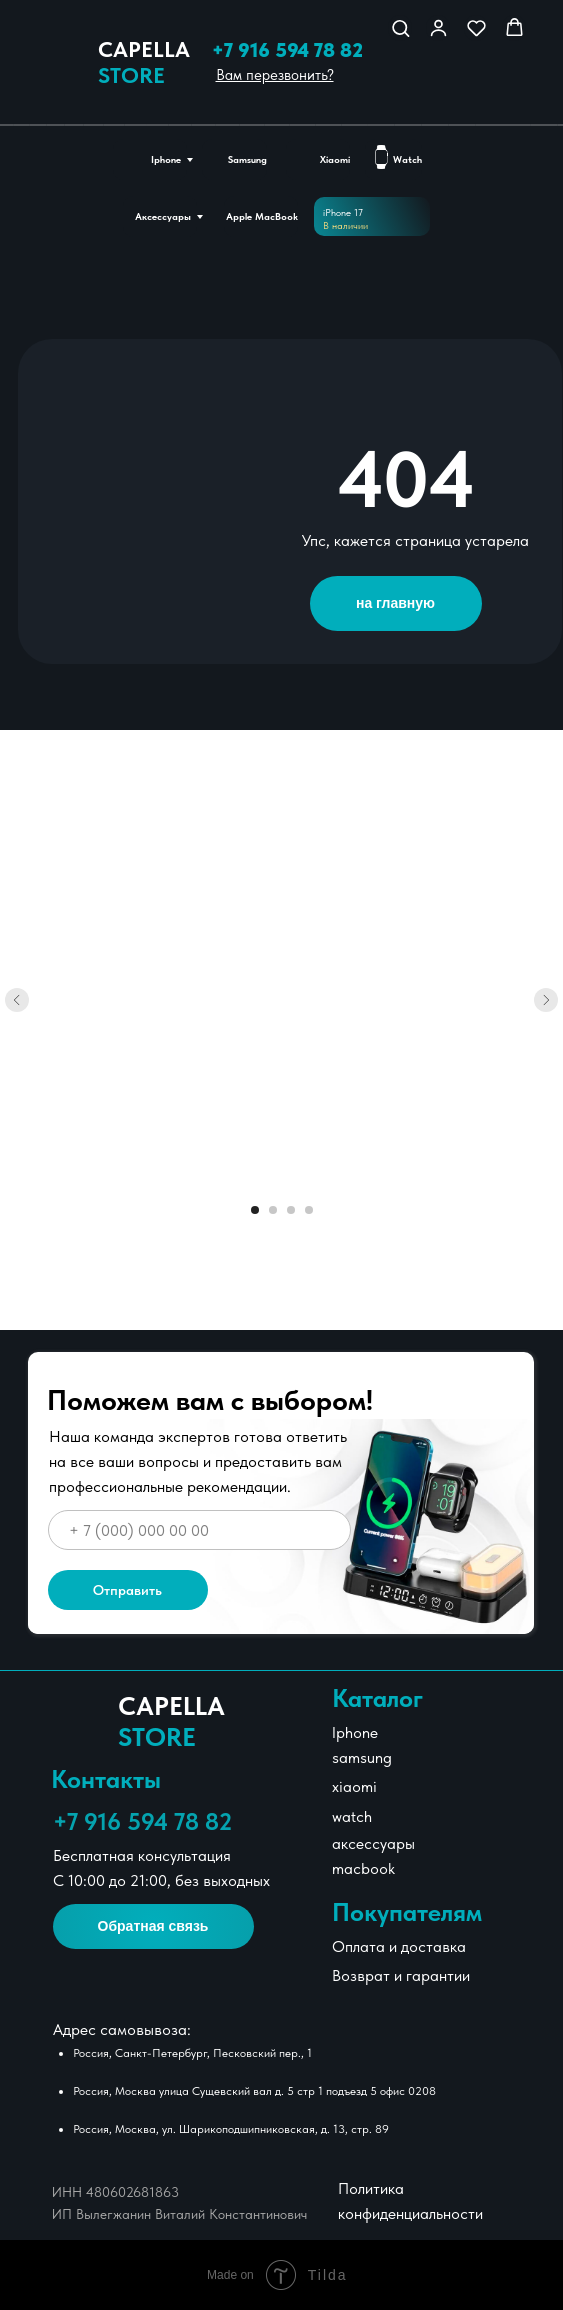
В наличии (345, 225)
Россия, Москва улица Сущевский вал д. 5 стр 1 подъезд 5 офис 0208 (254, 2091)
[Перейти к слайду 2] (273, 1210)
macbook (363, 1868)
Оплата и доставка (399, 1946)
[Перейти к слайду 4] (309, 1210)
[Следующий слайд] (546, 1000)
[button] (400, 27)
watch (352, 1816)
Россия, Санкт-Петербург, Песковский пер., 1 (192, 2053)
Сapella (144, 62)
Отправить (127, 1590)
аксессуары (373, 1843)
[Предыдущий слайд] (17, 1000)
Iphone (355, 1732)
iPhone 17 (343, 212)
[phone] (199, 1530)
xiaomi (354, 1786)
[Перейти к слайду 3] (291, 1210)
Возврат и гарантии (401, 1975)
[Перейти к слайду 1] (255, 1210)
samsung (362, 1757)
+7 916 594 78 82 (287, 50)
